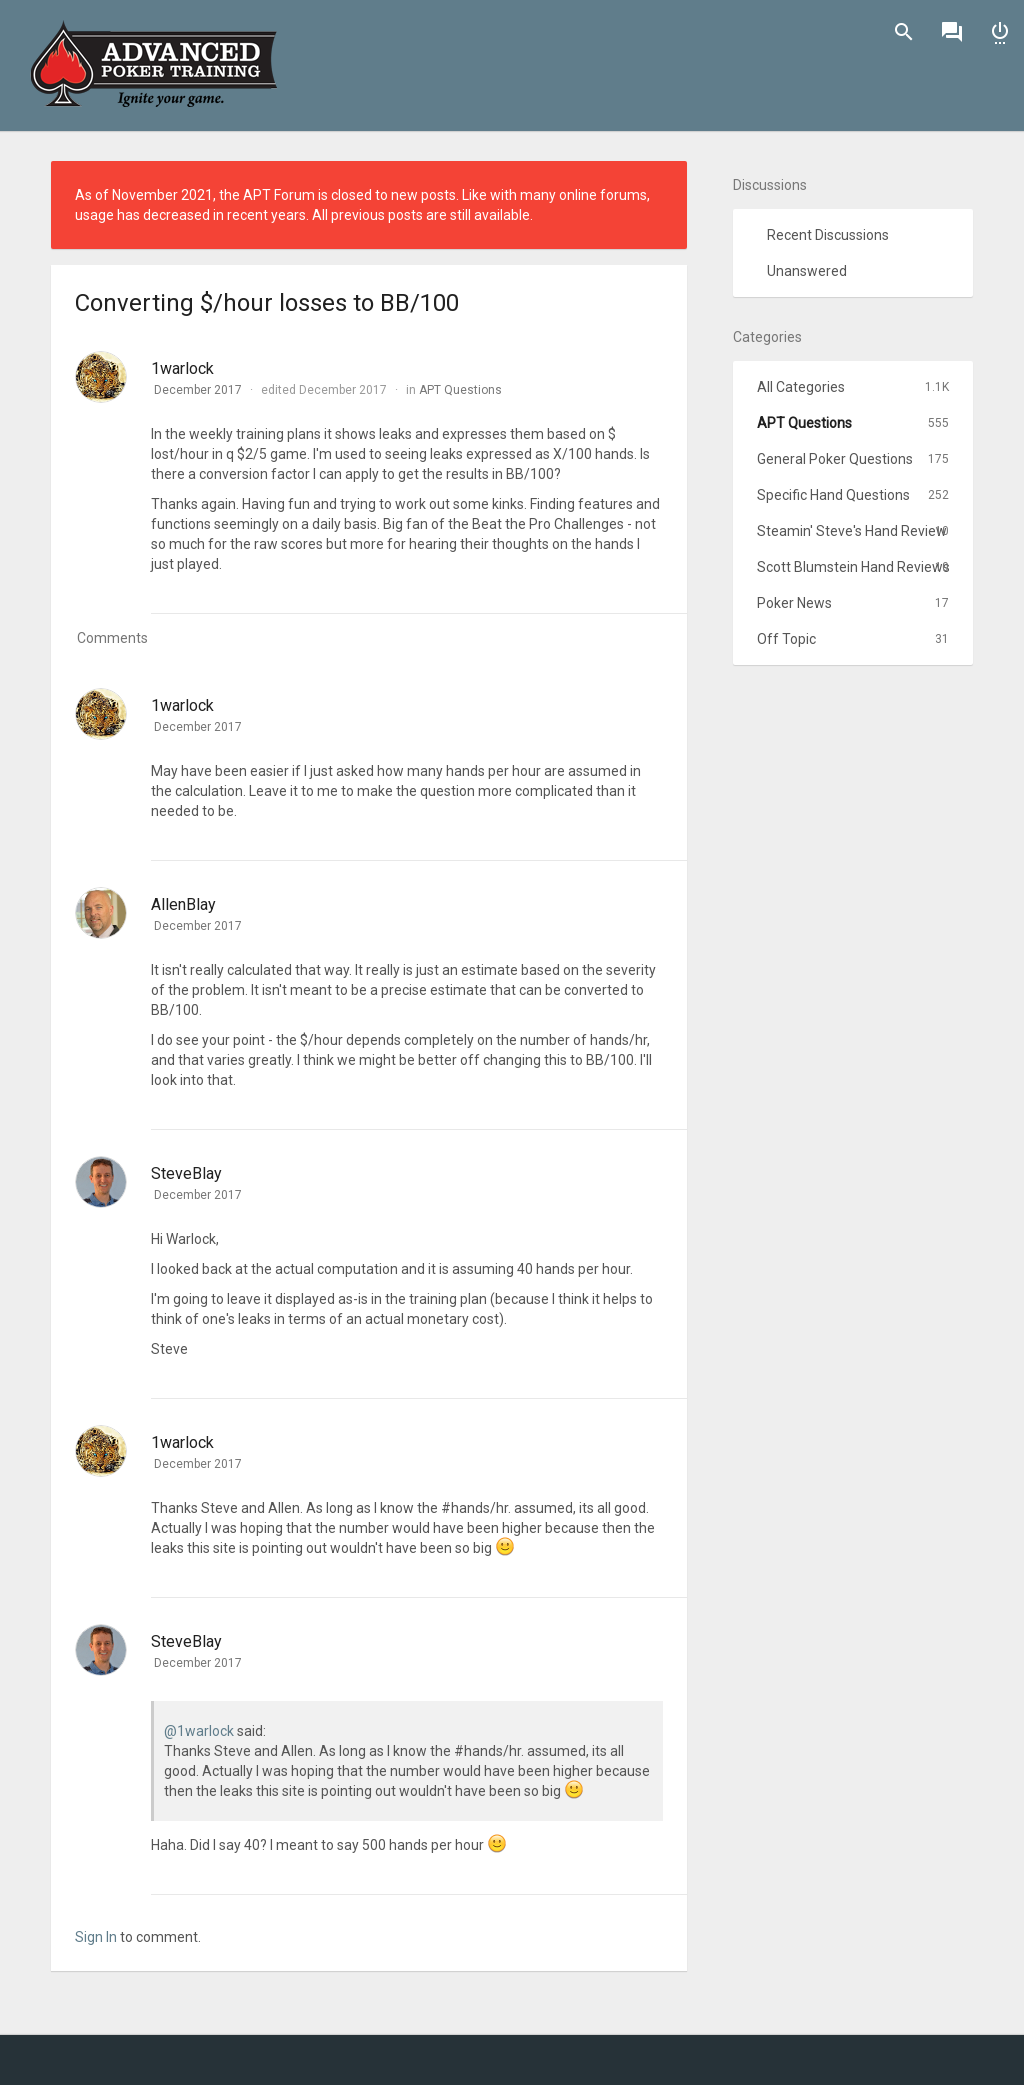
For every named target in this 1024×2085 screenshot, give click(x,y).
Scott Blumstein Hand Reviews (853, 567)
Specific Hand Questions (853, 495)
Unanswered (807, 271)
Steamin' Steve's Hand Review (853, 531)
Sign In (1000, 32)
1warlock (182, 368)
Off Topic (853, 639)
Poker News (853, 603)
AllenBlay (183, 904)
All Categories (853, 387)
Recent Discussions (828, 235)
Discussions (952, 32)
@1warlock (199, 1731)
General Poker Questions (853, 459)
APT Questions (460, 390)
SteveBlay (186, 1173)
